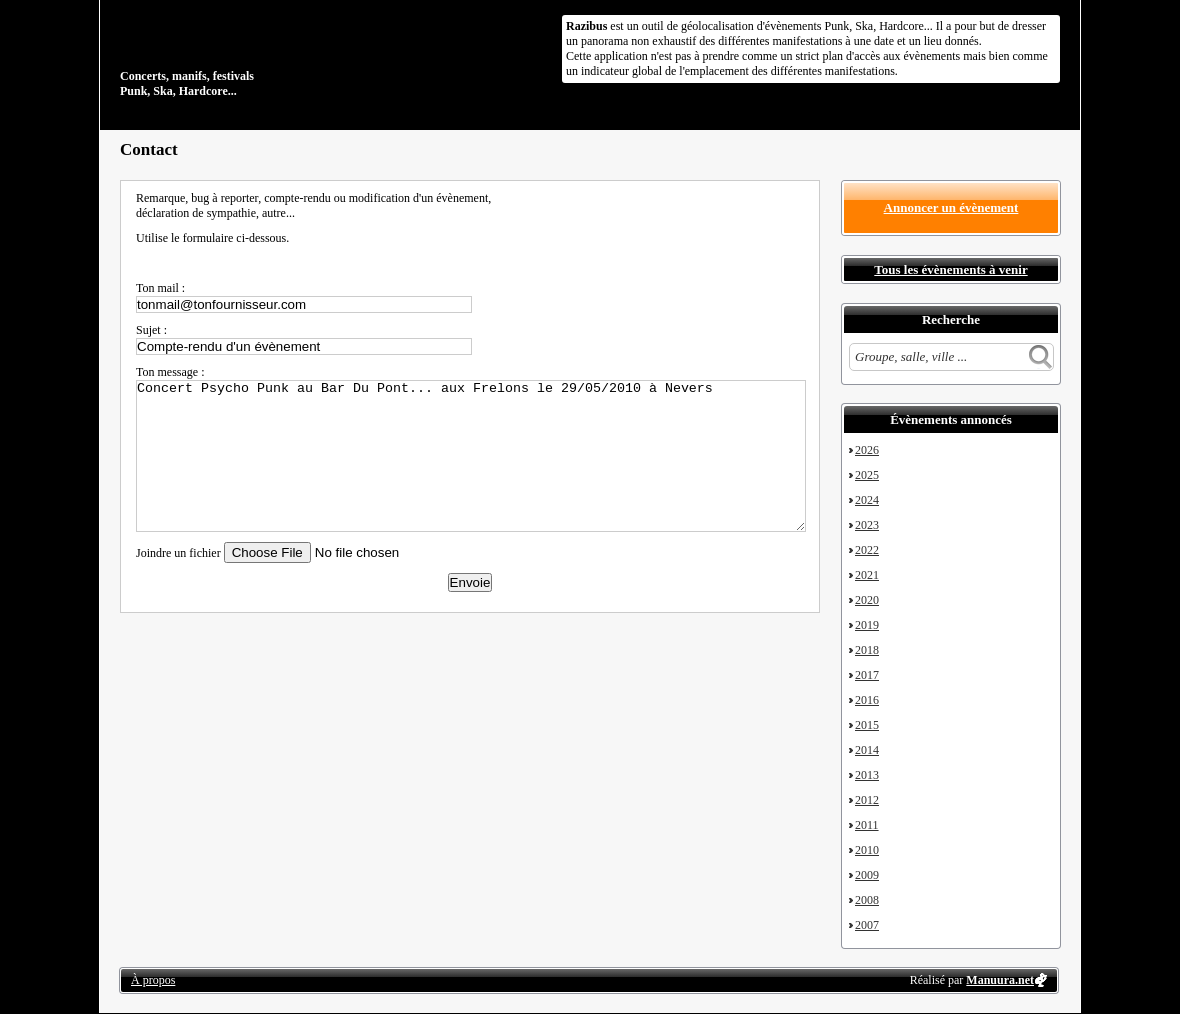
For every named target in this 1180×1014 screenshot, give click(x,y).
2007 (867, 925)
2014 (867, 750)
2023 (867, 525)
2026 (867, 450)
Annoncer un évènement (951, 207)
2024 (867, 500)
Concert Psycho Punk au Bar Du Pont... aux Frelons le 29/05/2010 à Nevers (471, 456)
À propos (153, 980)
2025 (867, 475)
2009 (867, 875)
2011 (867, 825)
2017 (867, 675)
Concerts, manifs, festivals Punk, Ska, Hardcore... (249, 54)
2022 (867, 550)
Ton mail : (160, 288)
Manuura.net (1000, 980)
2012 (867, 800)
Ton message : (170, 372)
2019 (867, 625)
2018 (867, 650)
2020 (867, 600)
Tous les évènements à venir (950, 269)
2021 (867, 575)
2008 (867, 900)
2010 (867, 850)
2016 (867, 700)
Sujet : (151, 330)
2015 (867, 725)
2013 (867, 775)
